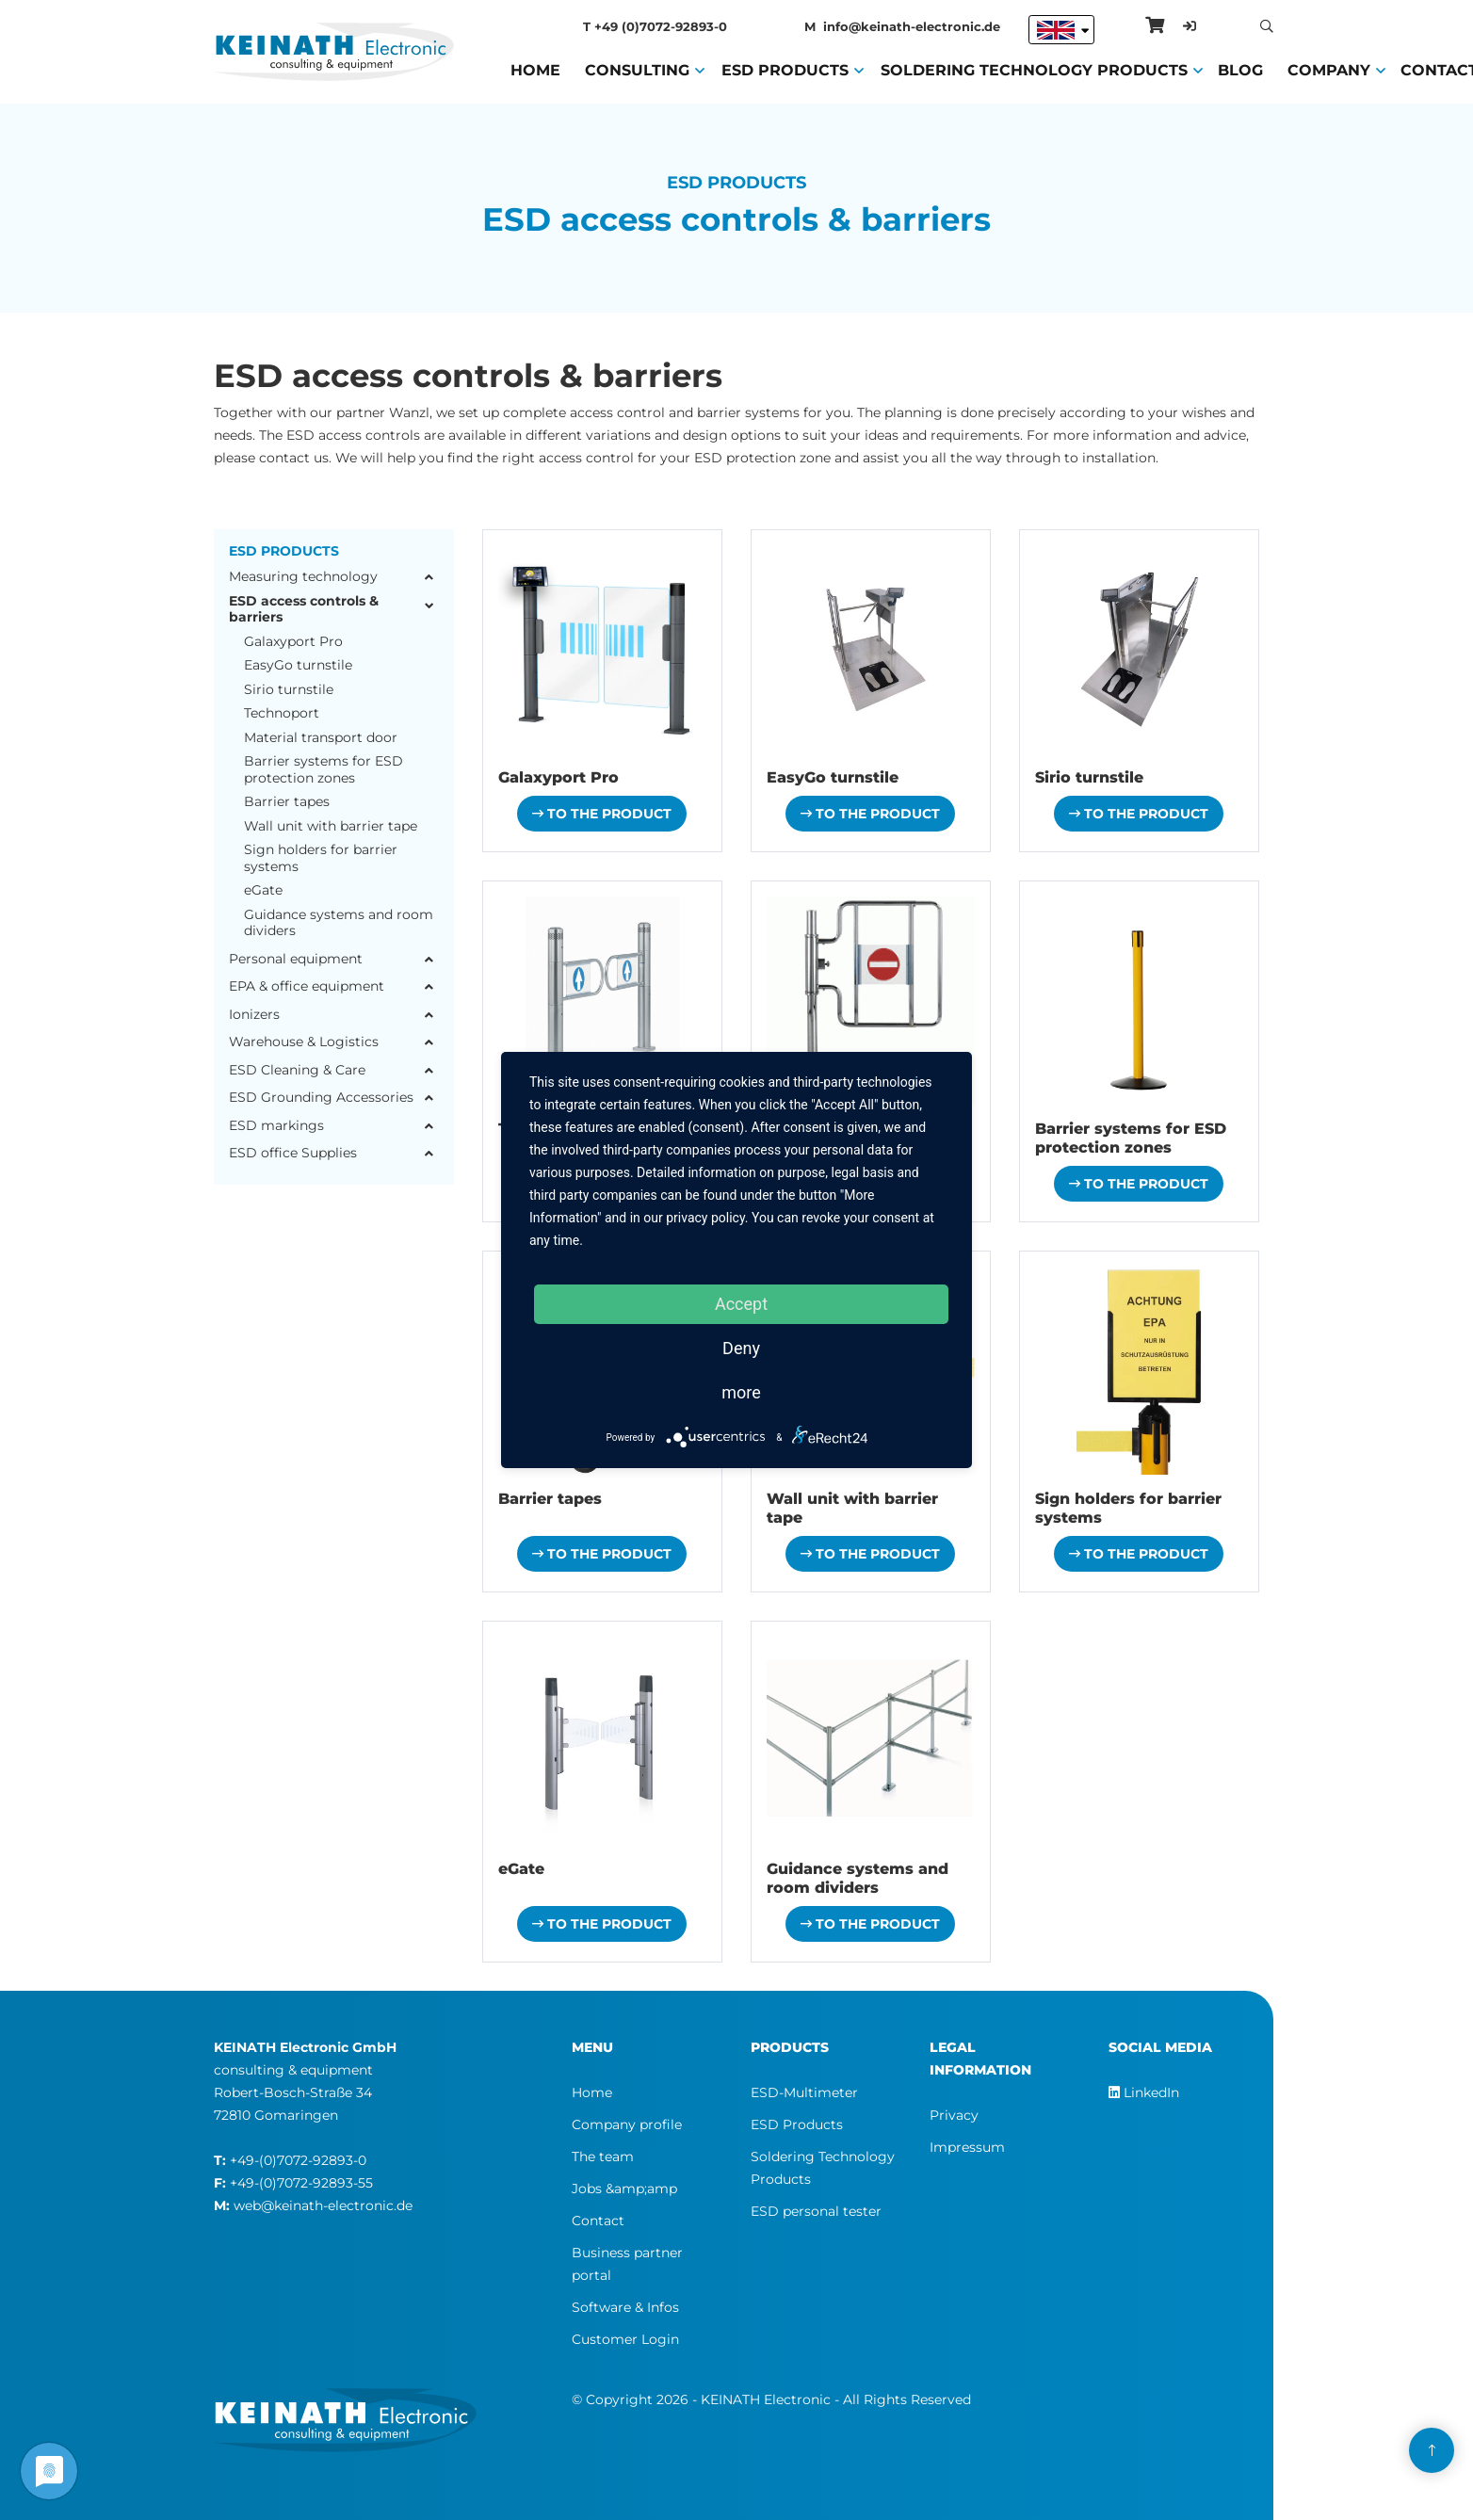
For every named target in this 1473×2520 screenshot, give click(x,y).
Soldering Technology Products (1034, 68)
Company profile (627, 2124)
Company (1328, 68)
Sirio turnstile (288, 690)
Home (535, 68)
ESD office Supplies (293, 1153)
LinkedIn (1144, 2092)
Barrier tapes (287, 802)
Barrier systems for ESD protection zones (323, 769)
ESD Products (785, 68)
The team (603, 2156)
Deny (741, 1348)
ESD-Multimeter (804, 2092)
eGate (263, 890)
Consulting (637, 68)
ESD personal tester (816, 2211)
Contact (598, 2220)
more (741, 1392)
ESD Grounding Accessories (321, 1098)
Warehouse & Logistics (304, 1042)
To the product (602, 813)
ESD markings (276, 1126)
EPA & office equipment (306, 986)
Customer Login (625, 2339)
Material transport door (320, 738)
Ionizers (254, 1015)
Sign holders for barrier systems (320, 858)
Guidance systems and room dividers (338, 923)
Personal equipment (296, 959)
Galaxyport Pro (293, 642)
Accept (741, 1304)
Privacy (954, 2115)
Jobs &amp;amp (624, 2188)
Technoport (281, 713)
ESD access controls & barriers (304, 609)
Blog (1240, 68)
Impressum (967, 2147)
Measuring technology (303, 577)
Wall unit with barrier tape (330, 826)
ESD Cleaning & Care (297, 1070)
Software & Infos (625, 2307)
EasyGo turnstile (298, 665)
